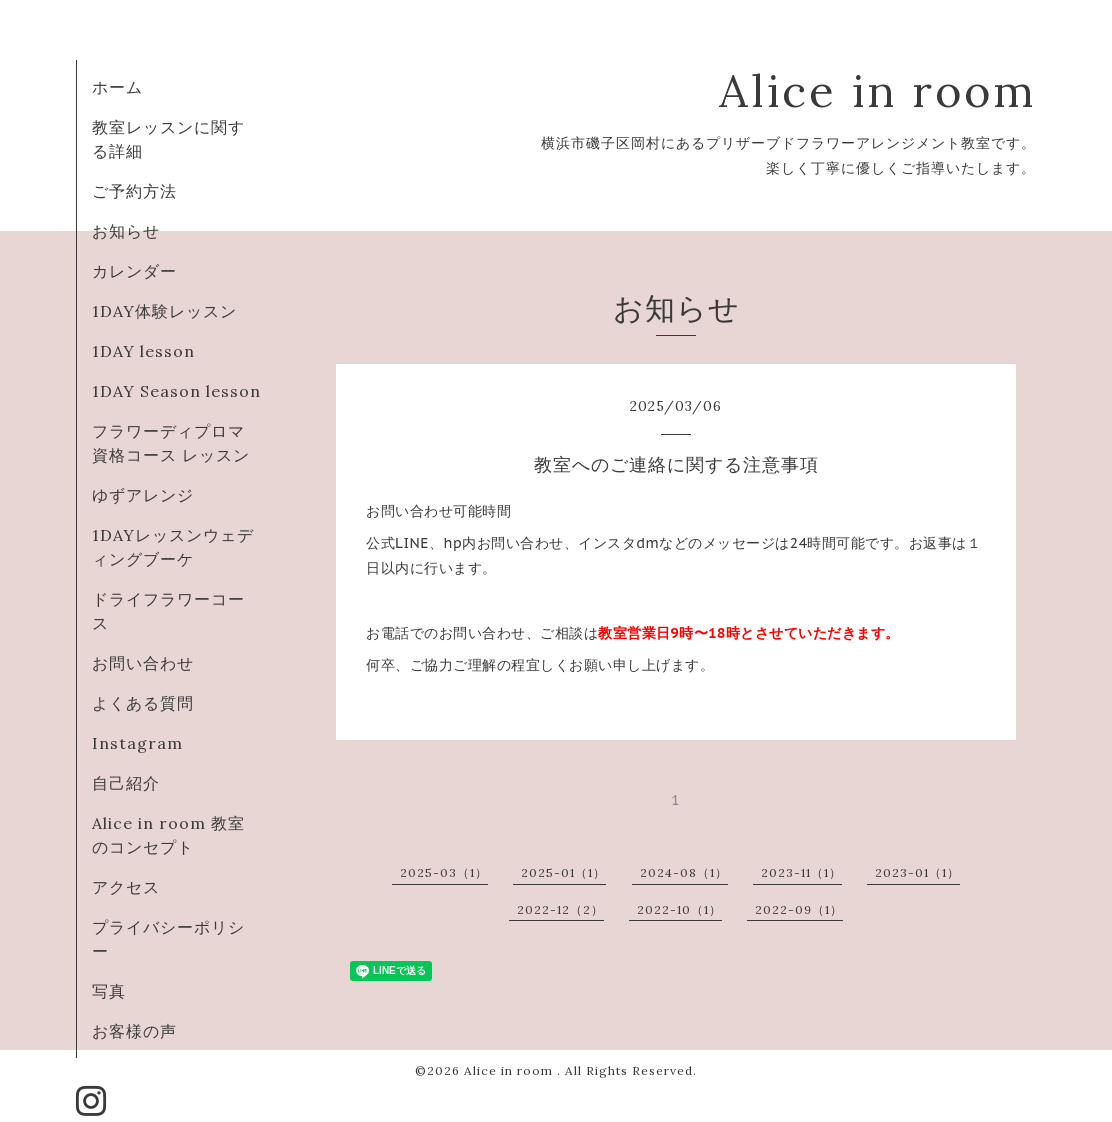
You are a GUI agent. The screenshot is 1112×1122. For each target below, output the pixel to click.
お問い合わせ (151, 663)
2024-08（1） (684, 872)
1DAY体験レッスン (173, 311)
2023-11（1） (801, 872)
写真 (109, 991)
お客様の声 (134, 1031)
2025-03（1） (444, 872)
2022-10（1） (679, 909)
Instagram (137, 743)
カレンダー (134, 271)
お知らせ (126, 231)
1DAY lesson (143, 351)
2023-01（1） (917, 872)
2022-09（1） (799, 909)
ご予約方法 (134, 191)
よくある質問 (143, 703)
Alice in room (877, 90)
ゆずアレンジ (143, 495)
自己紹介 (126, 783)
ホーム (117, 87)
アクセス (126, 887)
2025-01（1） (563, 872)
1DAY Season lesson (176, 391)
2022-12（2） (560, 909)
